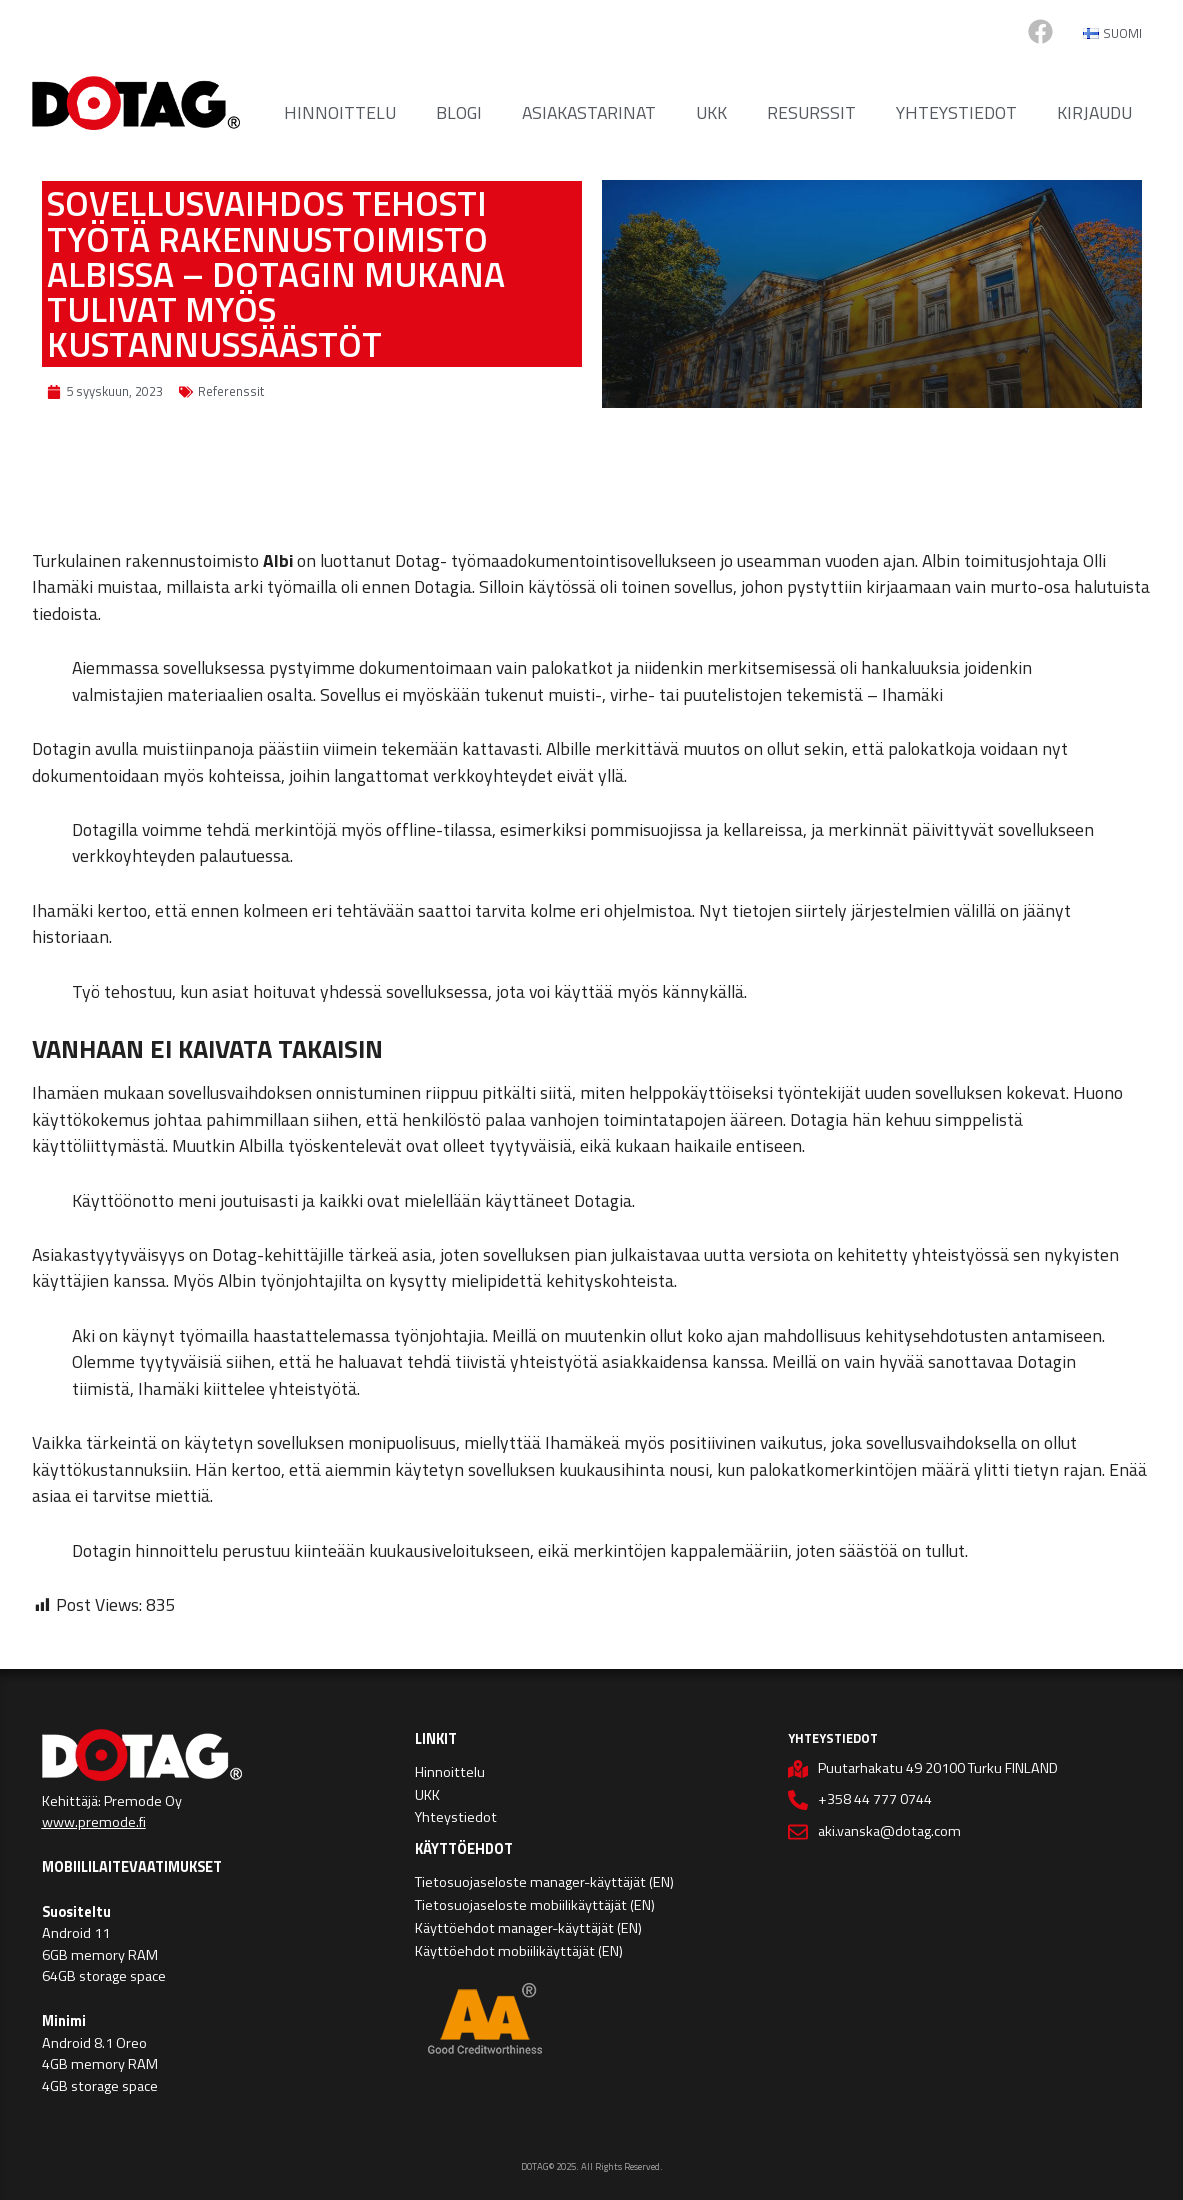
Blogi (459, 112)
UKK (711, 112)
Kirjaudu (1094, 112)
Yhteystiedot (956, 112)
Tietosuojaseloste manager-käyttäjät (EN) (544, 1882)
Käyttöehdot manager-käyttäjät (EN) (528, 1928)
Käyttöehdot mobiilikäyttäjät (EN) (519, 1951)
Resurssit (811, 112)
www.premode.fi (94, 1822)
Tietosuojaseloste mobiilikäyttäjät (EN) (535, 1905)
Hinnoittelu (340, 112)
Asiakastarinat (589, 112)
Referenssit (231, 391)
